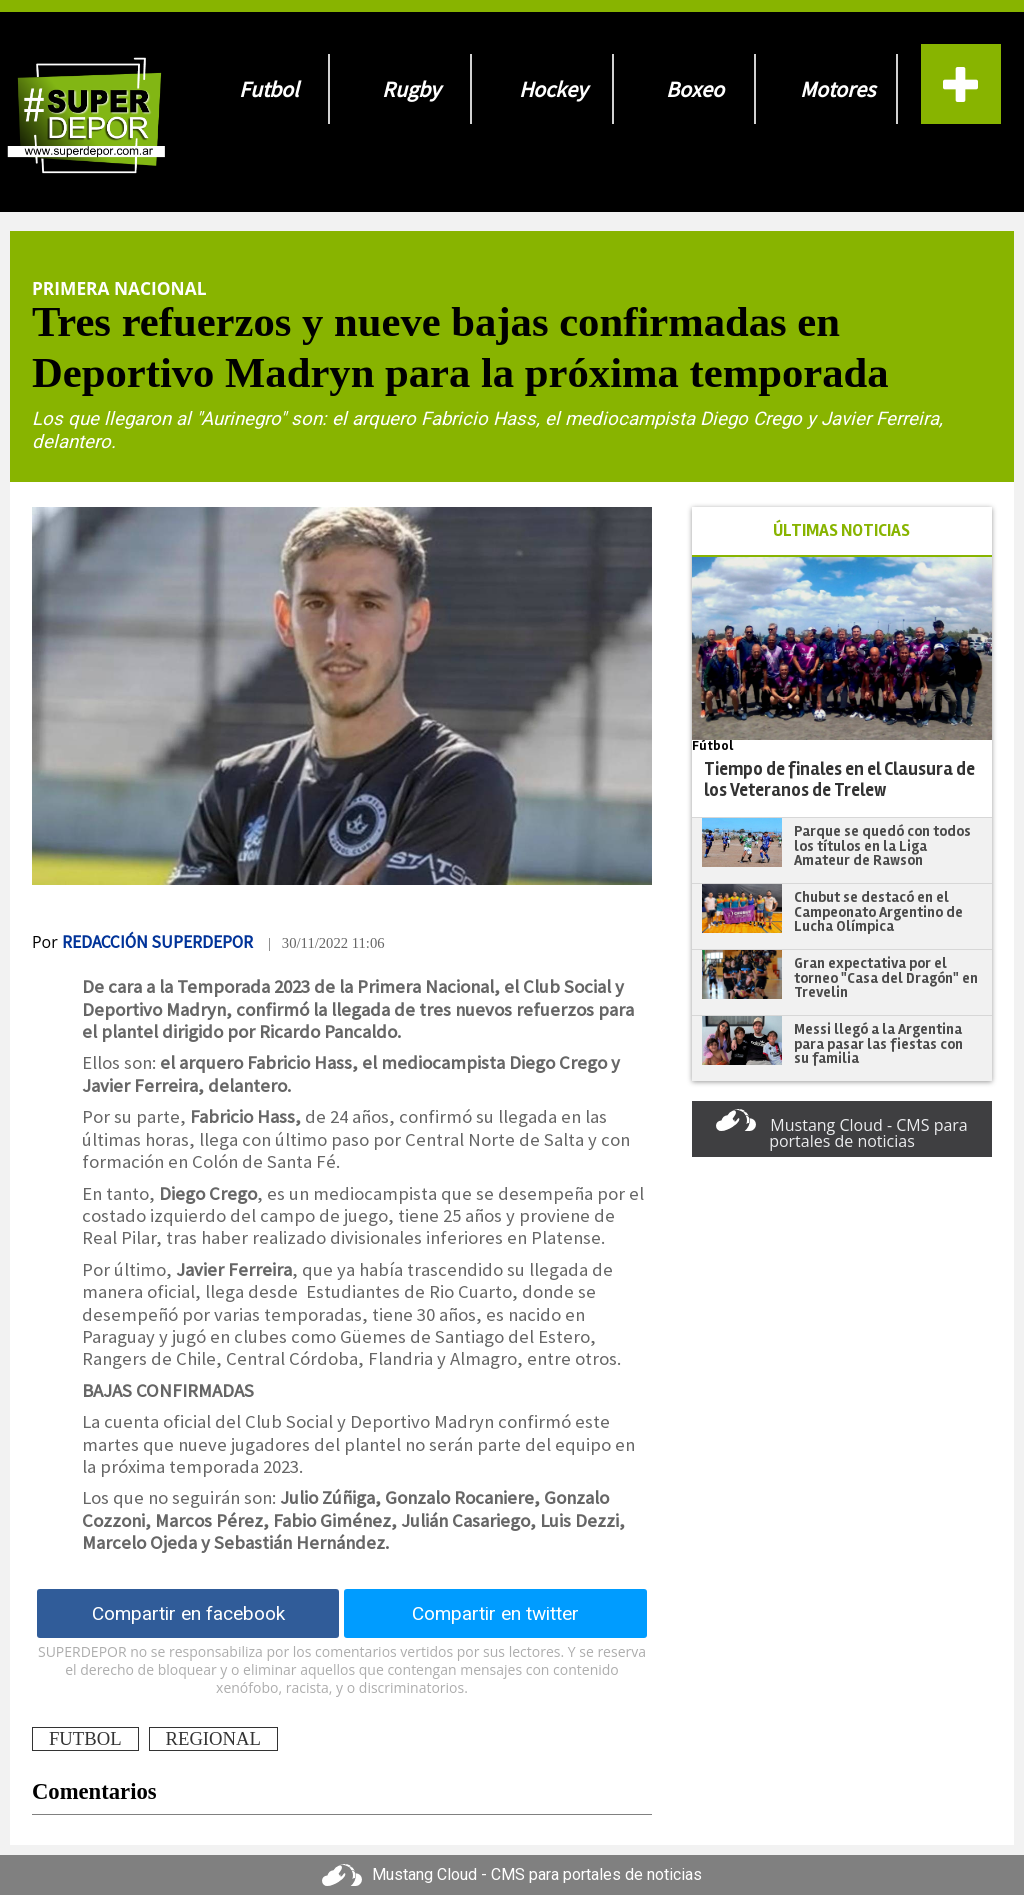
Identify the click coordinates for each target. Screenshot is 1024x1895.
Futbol (269, 89)
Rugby (411, 89)
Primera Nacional (119, 288)
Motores (837, 89)
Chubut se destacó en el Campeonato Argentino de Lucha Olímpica (878, 911)
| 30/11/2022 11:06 (326, 943)
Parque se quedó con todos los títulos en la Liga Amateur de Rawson (882, 845)
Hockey (553, 89)
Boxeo (695, 89)
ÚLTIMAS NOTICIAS (841, 530)
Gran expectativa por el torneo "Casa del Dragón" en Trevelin (886, 977)
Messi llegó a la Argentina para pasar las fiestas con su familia (878, 1043)
